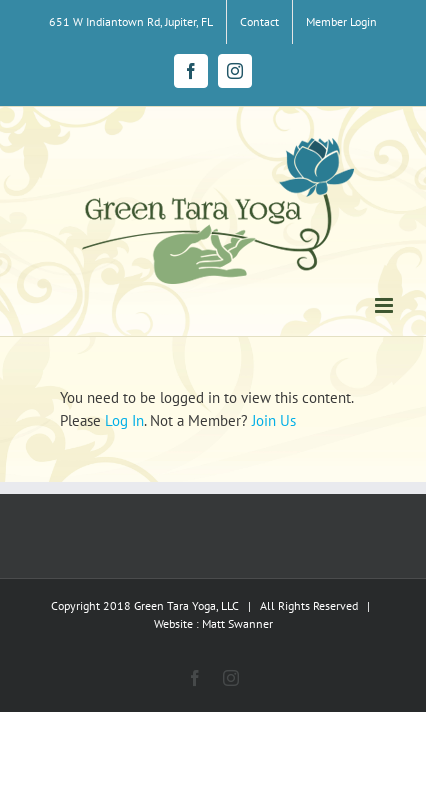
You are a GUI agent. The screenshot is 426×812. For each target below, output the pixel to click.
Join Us (274, 420)
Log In (124, 420)
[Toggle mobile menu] (385, 305)
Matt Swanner (237, 623)
